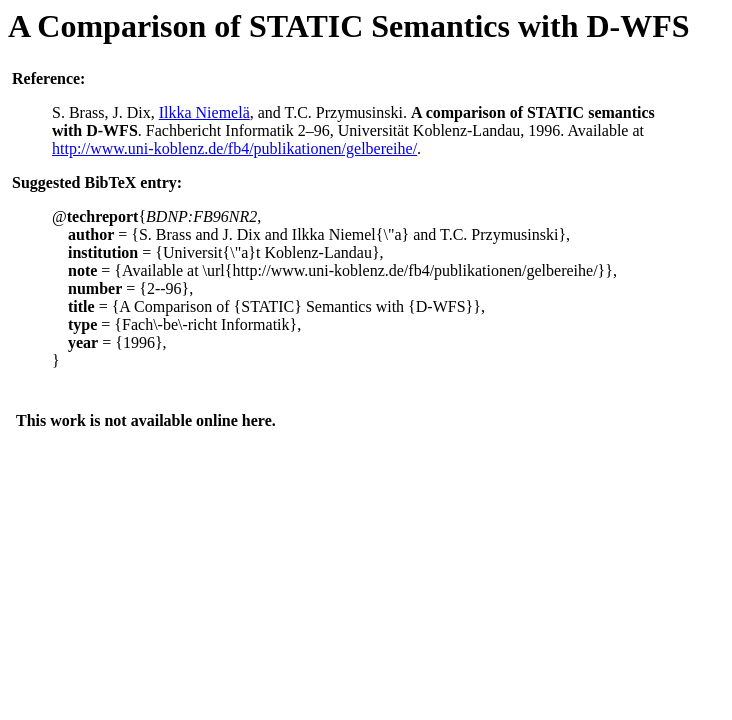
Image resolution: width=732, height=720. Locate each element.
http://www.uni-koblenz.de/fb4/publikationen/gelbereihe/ (234, 148)
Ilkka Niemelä (204, 112)
